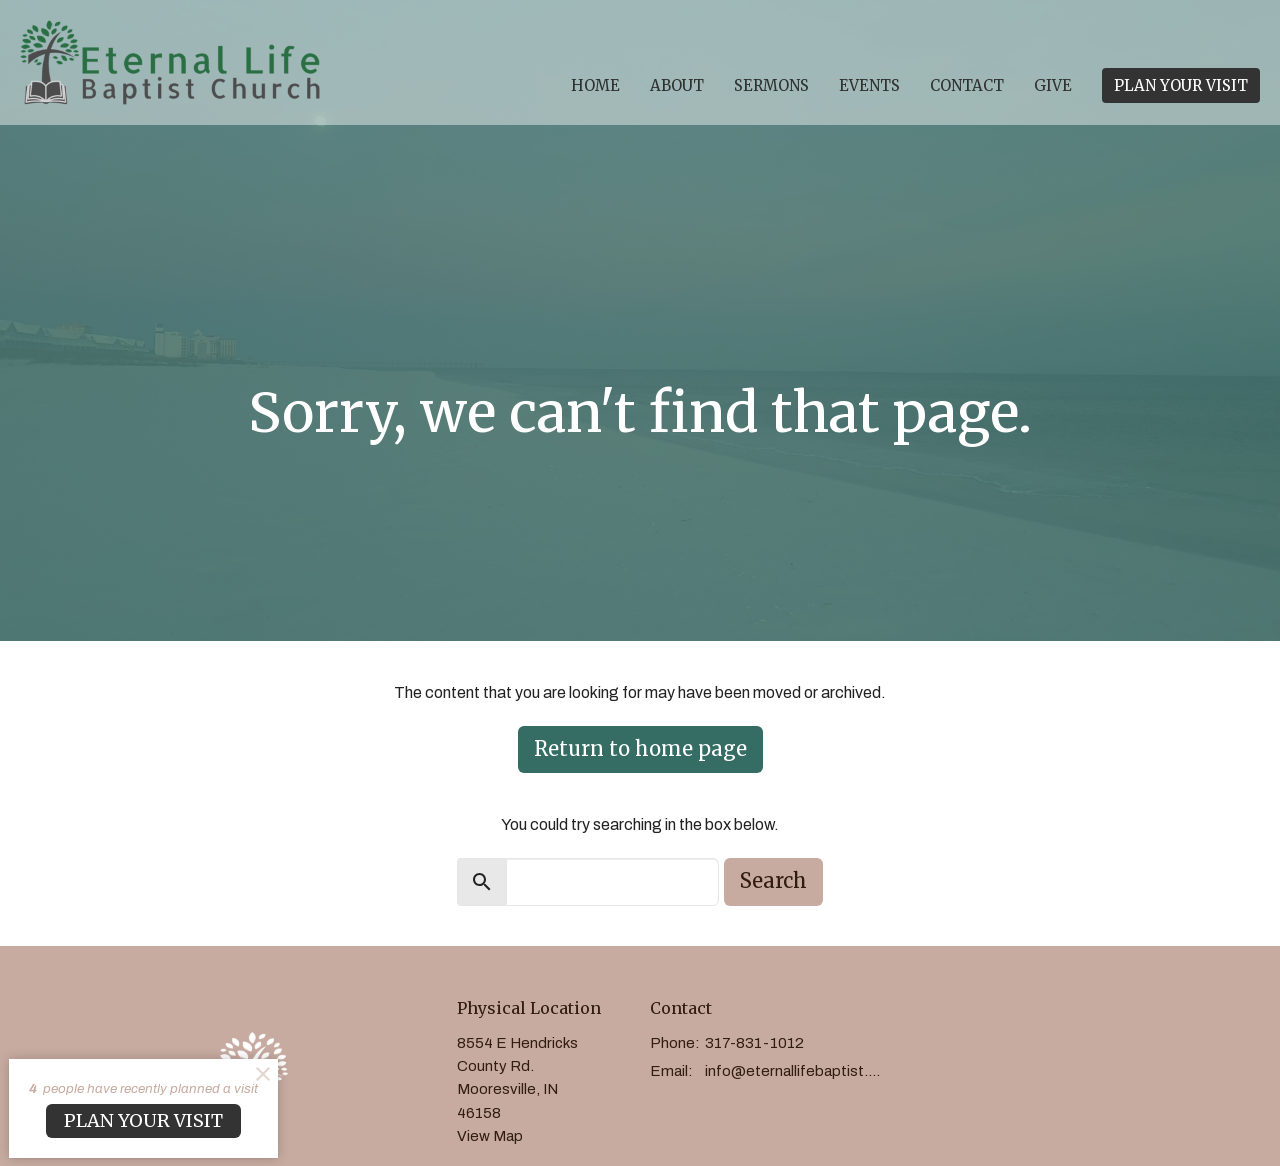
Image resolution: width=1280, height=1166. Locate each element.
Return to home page (640, 748)
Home (595, 85)
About (677, 85)
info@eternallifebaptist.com (796, 1071)
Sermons (771, 85)
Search (773, 880)
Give (1053, 85)
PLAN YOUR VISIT (1181, 85)
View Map (490, 1136)
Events (869, 85)
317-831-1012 (754, 1043)
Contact (967, 85)
